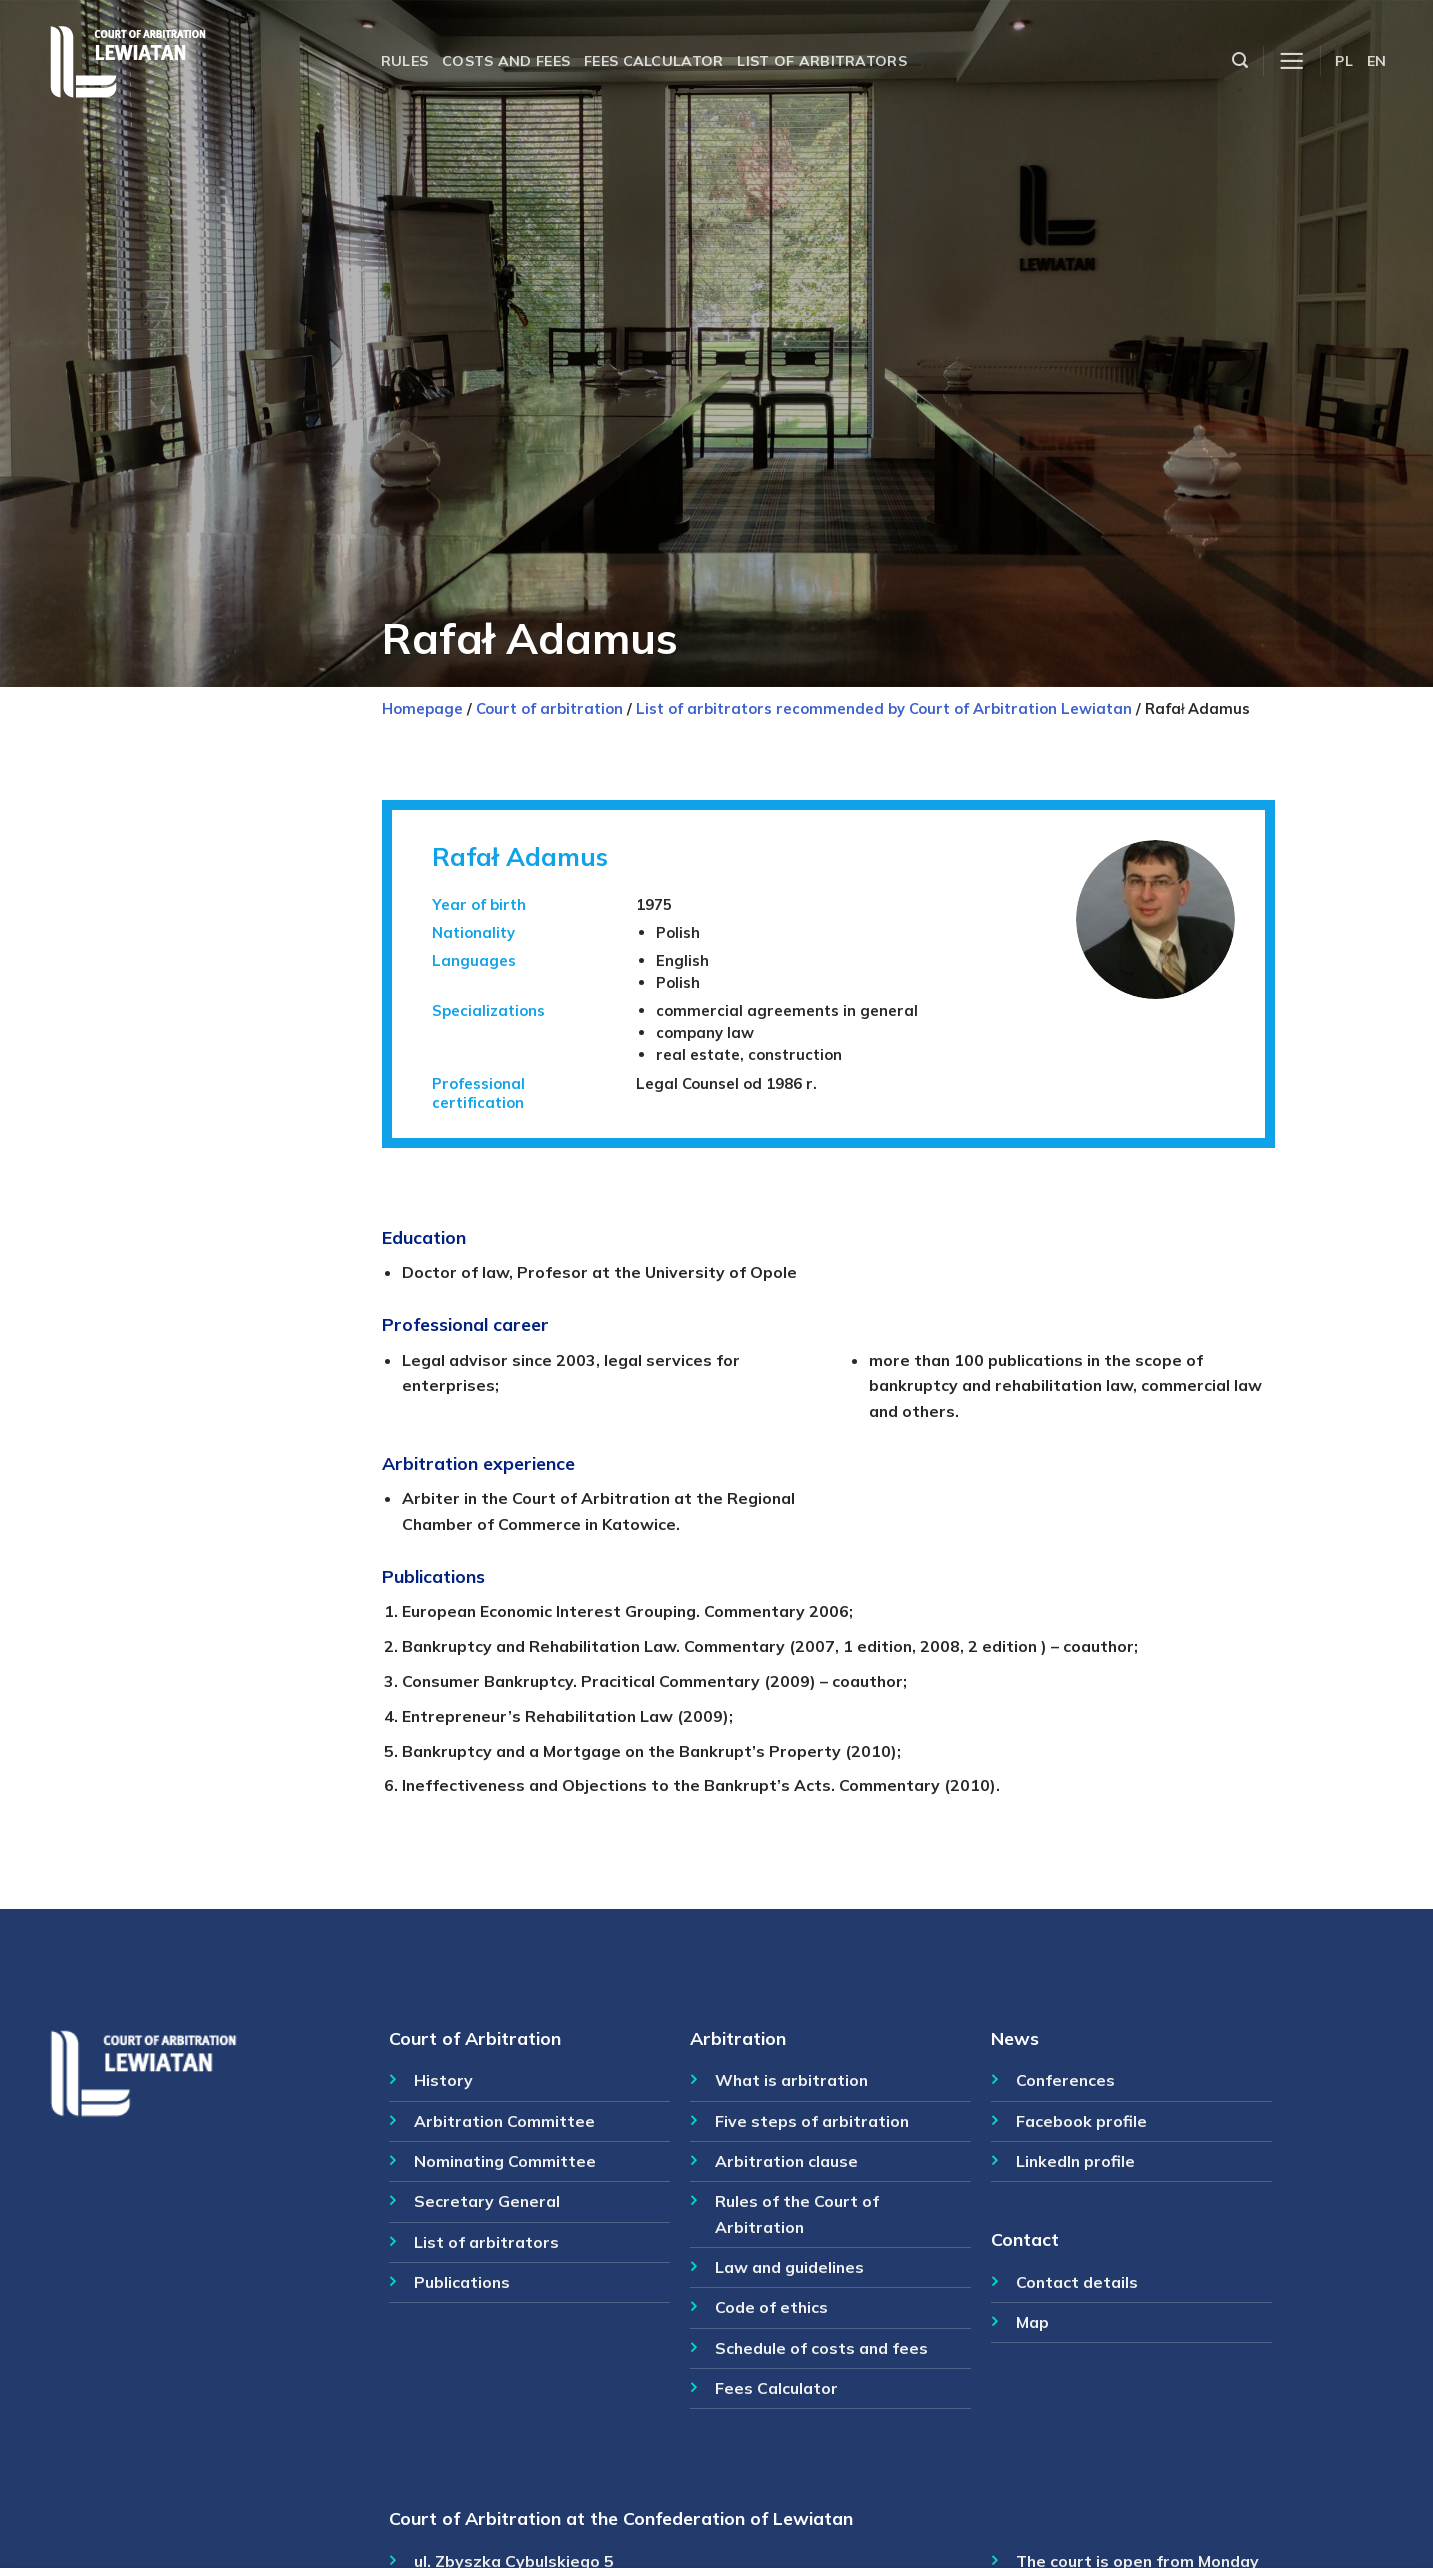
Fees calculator (653, 61)
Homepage (422, 708)
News (1015, 2038)
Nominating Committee (505, 2161)
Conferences (1065, 2080)
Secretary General (487, 2201)
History (443, 2080)
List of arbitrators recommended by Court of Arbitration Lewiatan (884, 708)
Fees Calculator (776, 2388)
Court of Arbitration (475, 2038)
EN (1377, 61)
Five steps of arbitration (812, 2121)
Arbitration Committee (504, 2121)
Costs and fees (506, 61)
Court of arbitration (549, 708)
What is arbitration (791, 2080)
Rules (404, 61)
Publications (462, 2282)
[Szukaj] (1240, 60)
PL (1344, 61)
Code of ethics (771, 2307)
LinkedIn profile (1075, 2161)
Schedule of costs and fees (821, 2348)
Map (1032, 2322)
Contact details (1077, 2282)
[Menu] (1291, 61)
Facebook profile (1081, 2121)
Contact (1025, 2239)
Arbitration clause (786, 2161)
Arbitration (738, 2038)
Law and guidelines (789, 2267)
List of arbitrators (821, 61)
